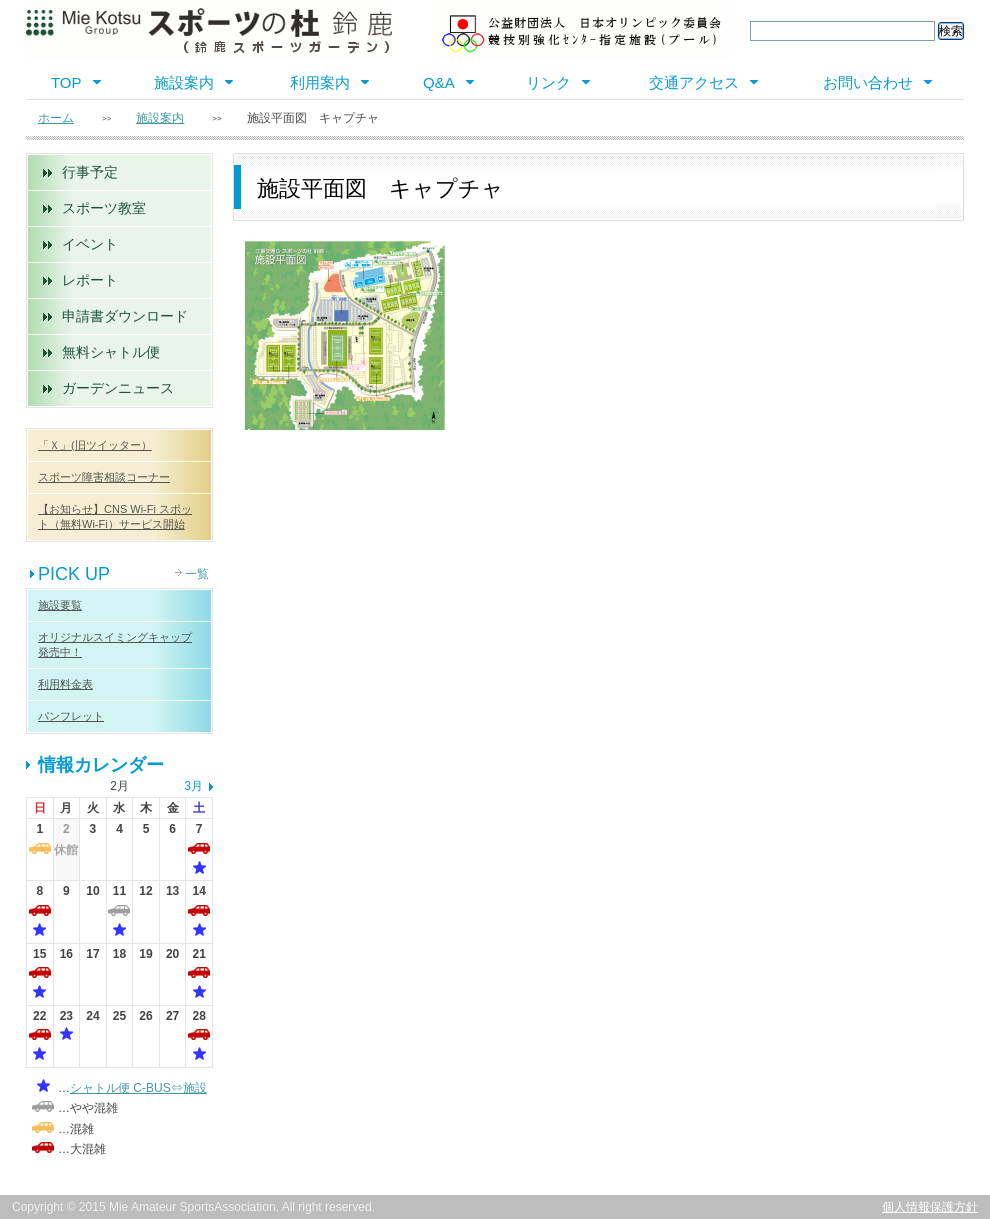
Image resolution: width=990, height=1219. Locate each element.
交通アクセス (694, 82)
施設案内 (184, 82)
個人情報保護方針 (930, 1207)
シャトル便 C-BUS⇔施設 (138, 1088)
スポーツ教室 (104, 208)
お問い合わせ (868, 82)
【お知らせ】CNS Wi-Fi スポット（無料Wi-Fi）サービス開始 (115, 516)
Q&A (439, 82)
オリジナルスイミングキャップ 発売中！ (115, 644)
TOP (66, 82)
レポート (90, 280)
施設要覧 (60, 605)
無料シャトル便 (111, 352)
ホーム (56, 118)
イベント (90, 244)
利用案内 (320, 82)
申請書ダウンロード (125, 316)
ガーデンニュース (118, 388)
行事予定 (90, 172)
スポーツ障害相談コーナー (104, 477)
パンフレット (71, 716)
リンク (548, 82)
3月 (193, 786)
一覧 (197, 574)
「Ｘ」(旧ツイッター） (95, 445)
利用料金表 (65, 684)
